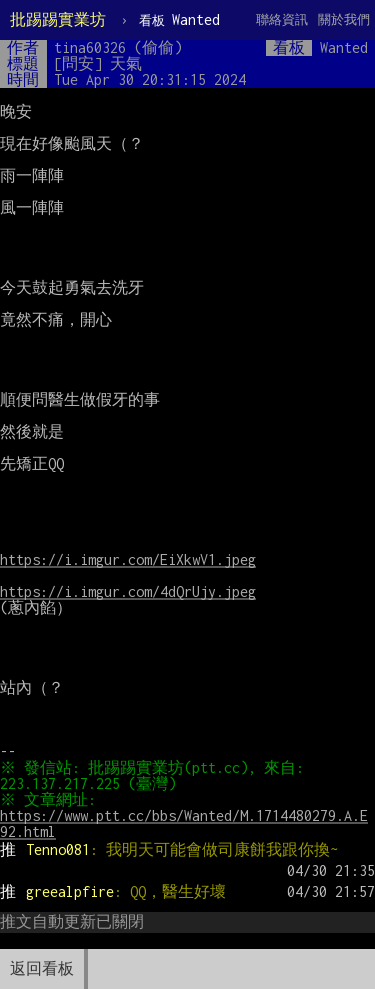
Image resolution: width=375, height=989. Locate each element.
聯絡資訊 (282, 19)
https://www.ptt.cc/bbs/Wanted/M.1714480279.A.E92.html (184, 823)
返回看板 (42, 968)
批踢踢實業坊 (58, 19)
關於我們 (344, 19)
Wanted (179, 19)
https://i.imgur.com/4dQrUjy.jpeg (128, 591)
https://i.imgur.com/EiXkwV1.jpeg (128, 559)
